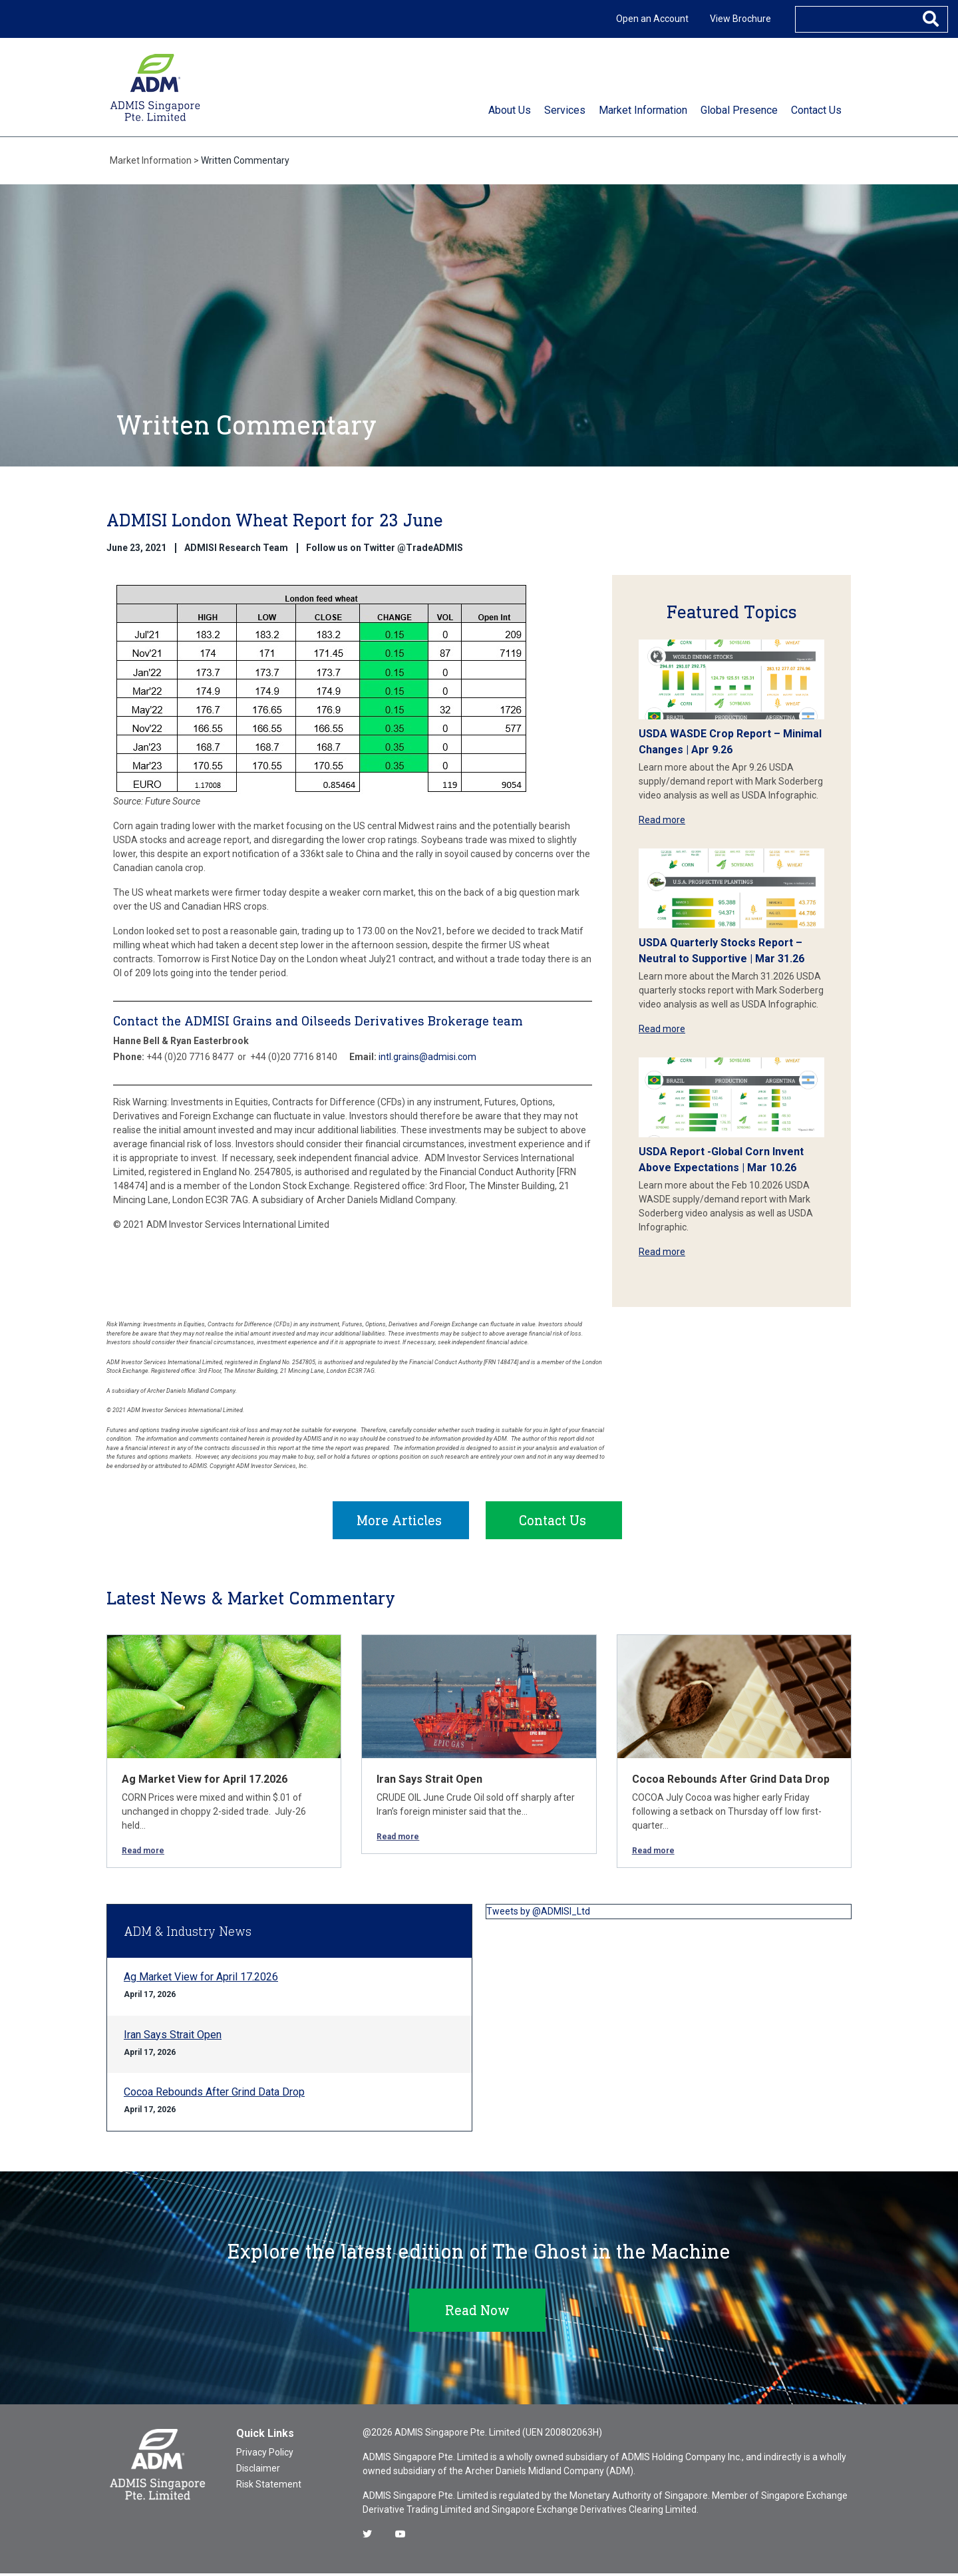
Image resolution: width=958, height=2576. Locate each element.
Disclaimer (258, 2471)
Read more (662, 820)
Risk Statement (268, 2487)
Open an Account (652, 18)
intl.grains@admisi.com (427, 1056)
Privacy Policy (264, 2455)
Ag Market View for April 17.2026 (204, 1781)
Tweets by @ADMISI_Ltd (538, 1914)
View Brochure (740, 18)
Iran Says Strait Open (429, 1781)
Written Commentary (245, 160)
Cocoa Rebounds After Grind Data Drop (731, 1781)
